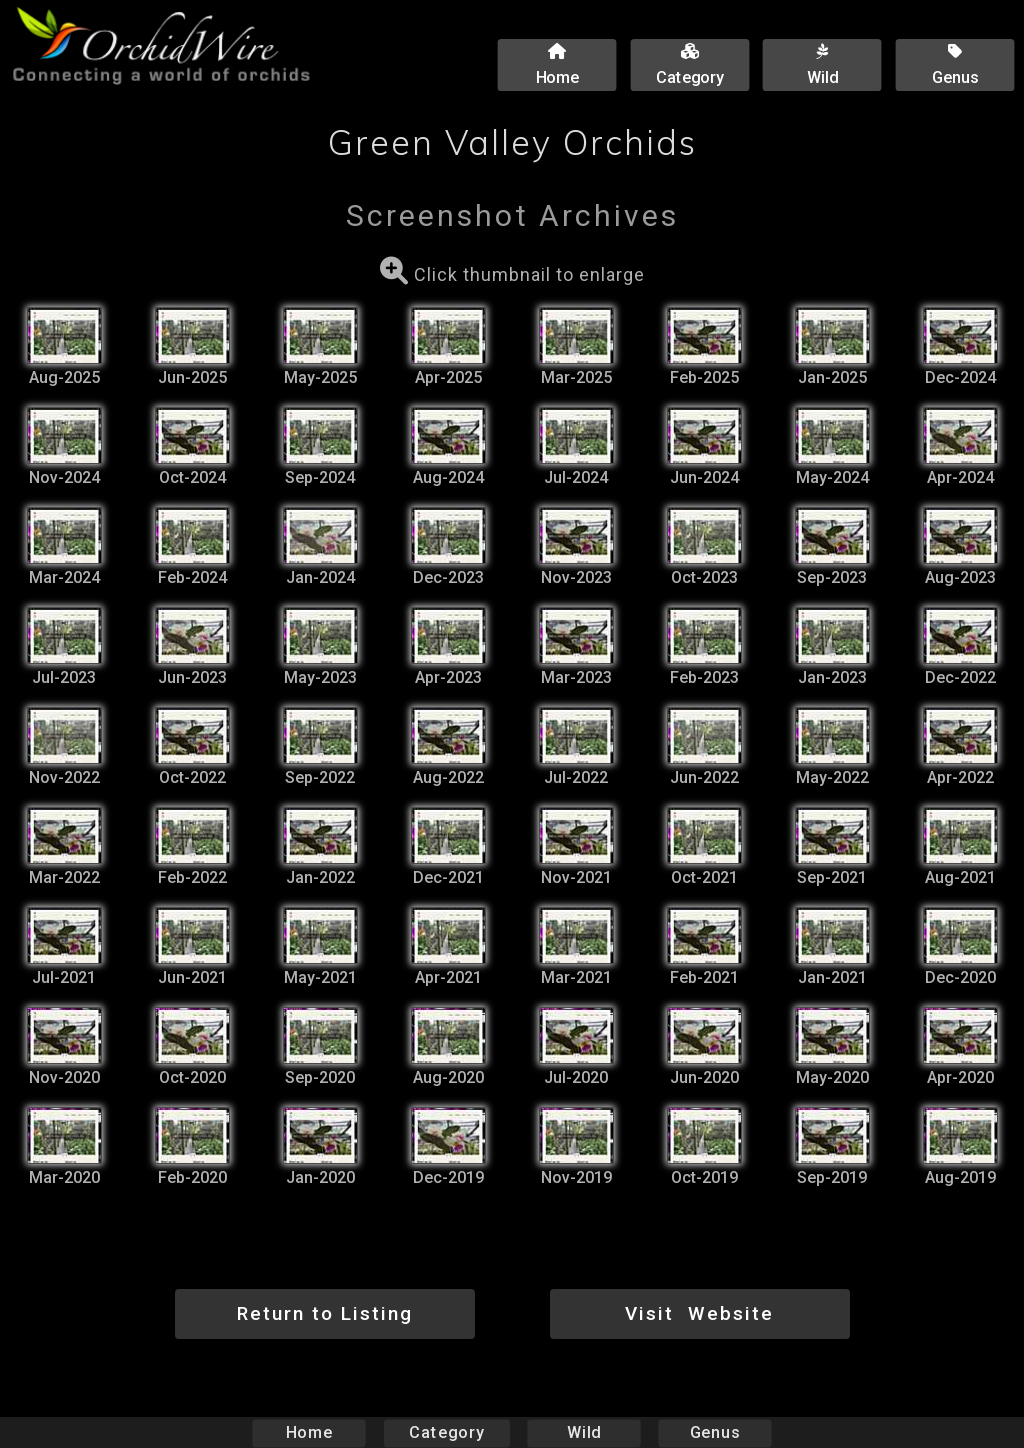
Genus (714, 1432)
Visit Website (699, 1313)
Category (447, 1432)
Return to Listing (325, 1313)
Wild (584, 1432)
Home (309, 1432)
